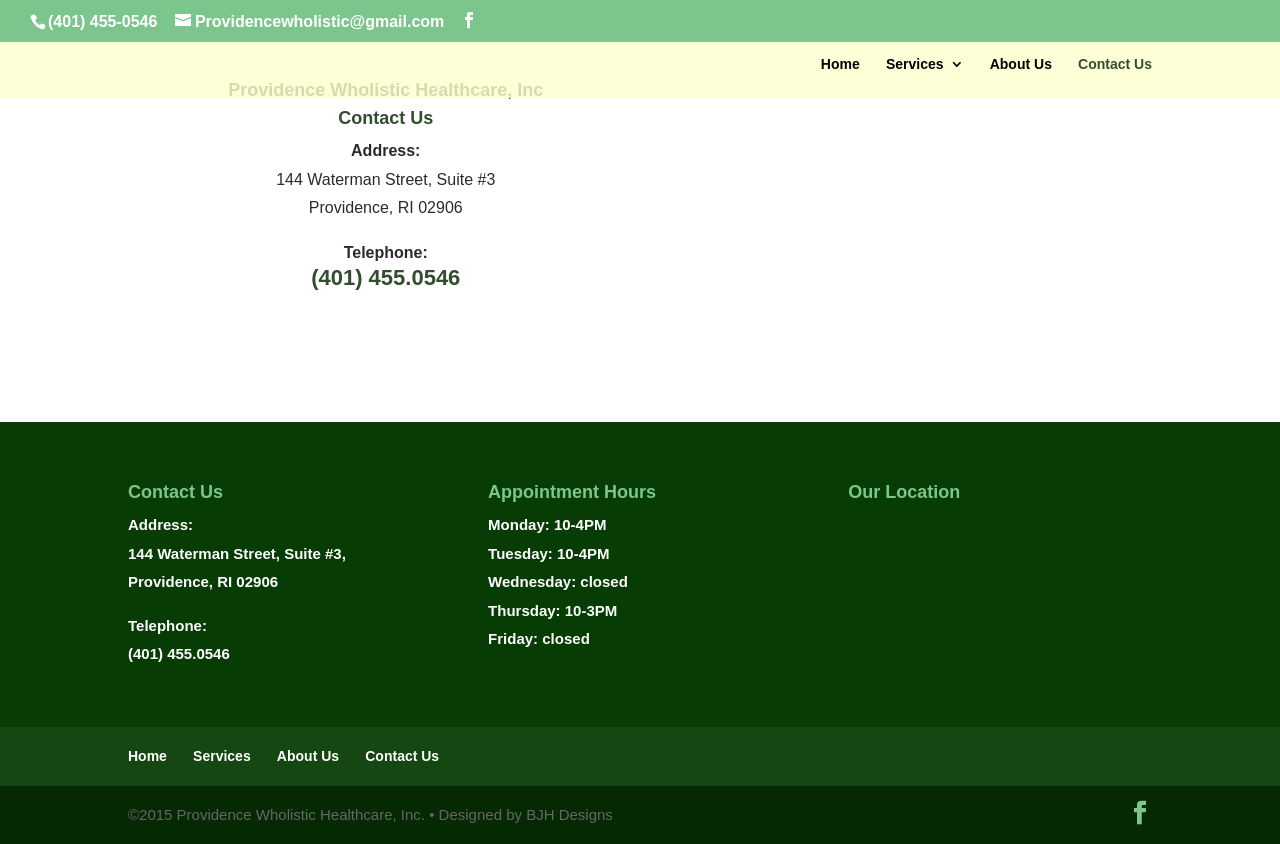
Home (840, 64)
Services (915, 64)
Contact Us (1115, 64)
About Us (1021, 64)
